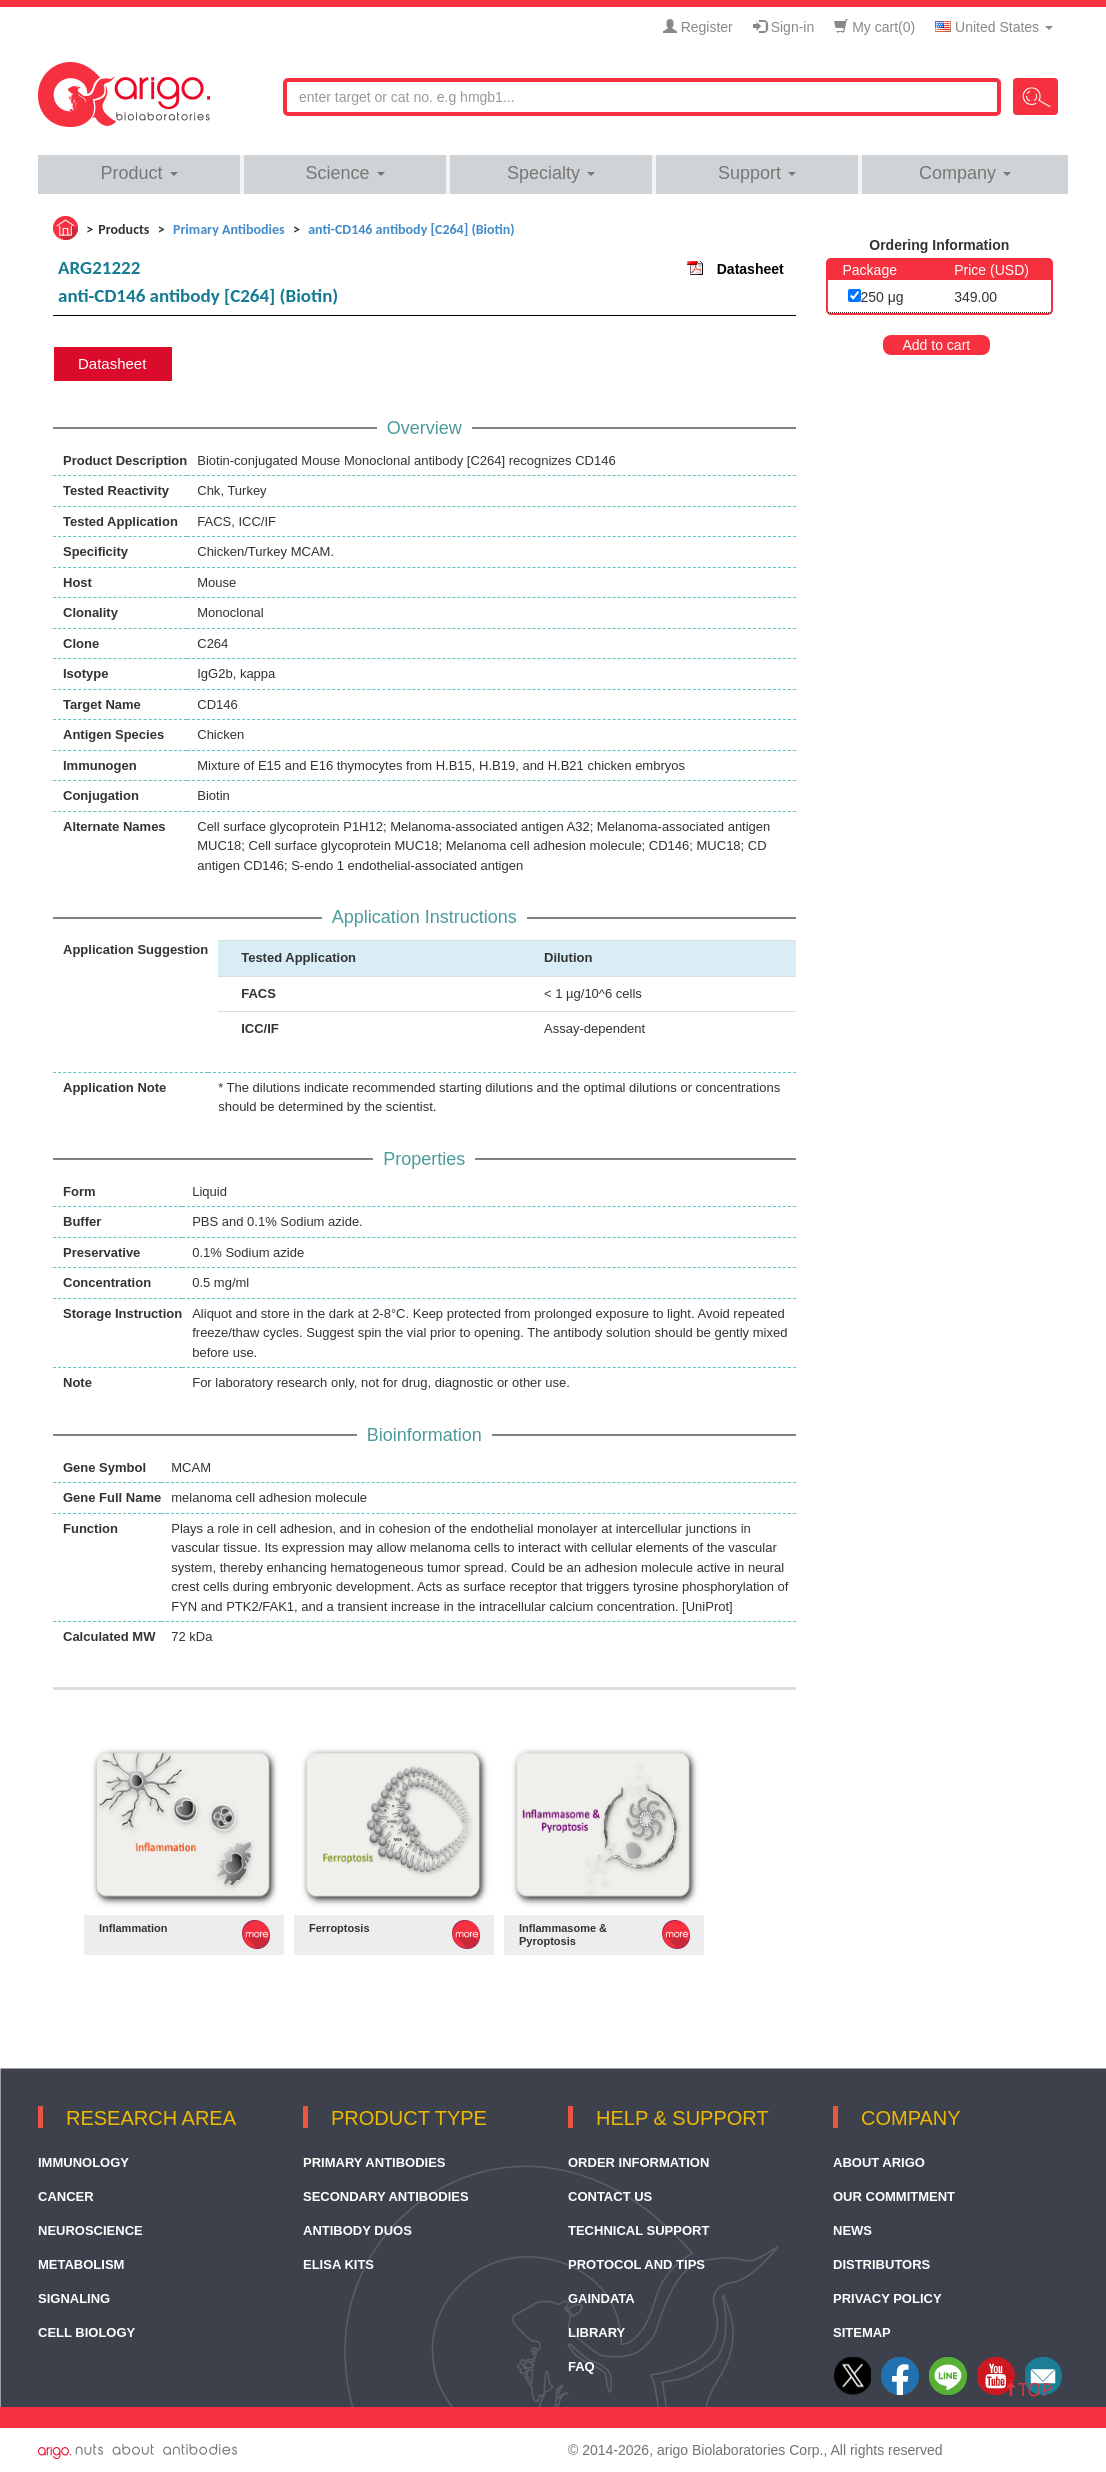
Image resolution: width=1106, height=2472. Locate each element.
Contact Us (610, 2196)
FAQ (581, 2366)
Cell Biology (86, 2332)
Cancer (66, 2196)
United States (994, 27)
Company (965, 173)
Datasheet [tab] (112, 363)
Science (344, 173)
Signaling (74, 2298)
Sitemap (862, 2332)
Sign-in (783, 27)
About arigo (879, 2162)
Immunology (83, 2162)
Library (596, 2332)
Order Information (638, 2162)
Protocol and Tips (636, 2264)
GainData (601, 2298)
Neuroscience (90, 2230)
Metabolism (81, 2264)
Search (1035, 96)
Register (698, 27)
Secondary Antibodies (386, 2196)
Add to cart (937, 345)
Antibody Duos (357, 2230)
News (852, 2230)
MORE (256, 1934)
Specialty (551, 173)
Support (757, 173)
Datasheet (750, 269)
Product (138, 173)
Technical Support (638, 2230)
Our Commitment (894, 2196)
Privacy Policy (887, 2298)
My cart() (874, 27)
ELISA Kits (338, 2264)
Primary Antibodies (374, 2162)
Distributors (881, 2264)
